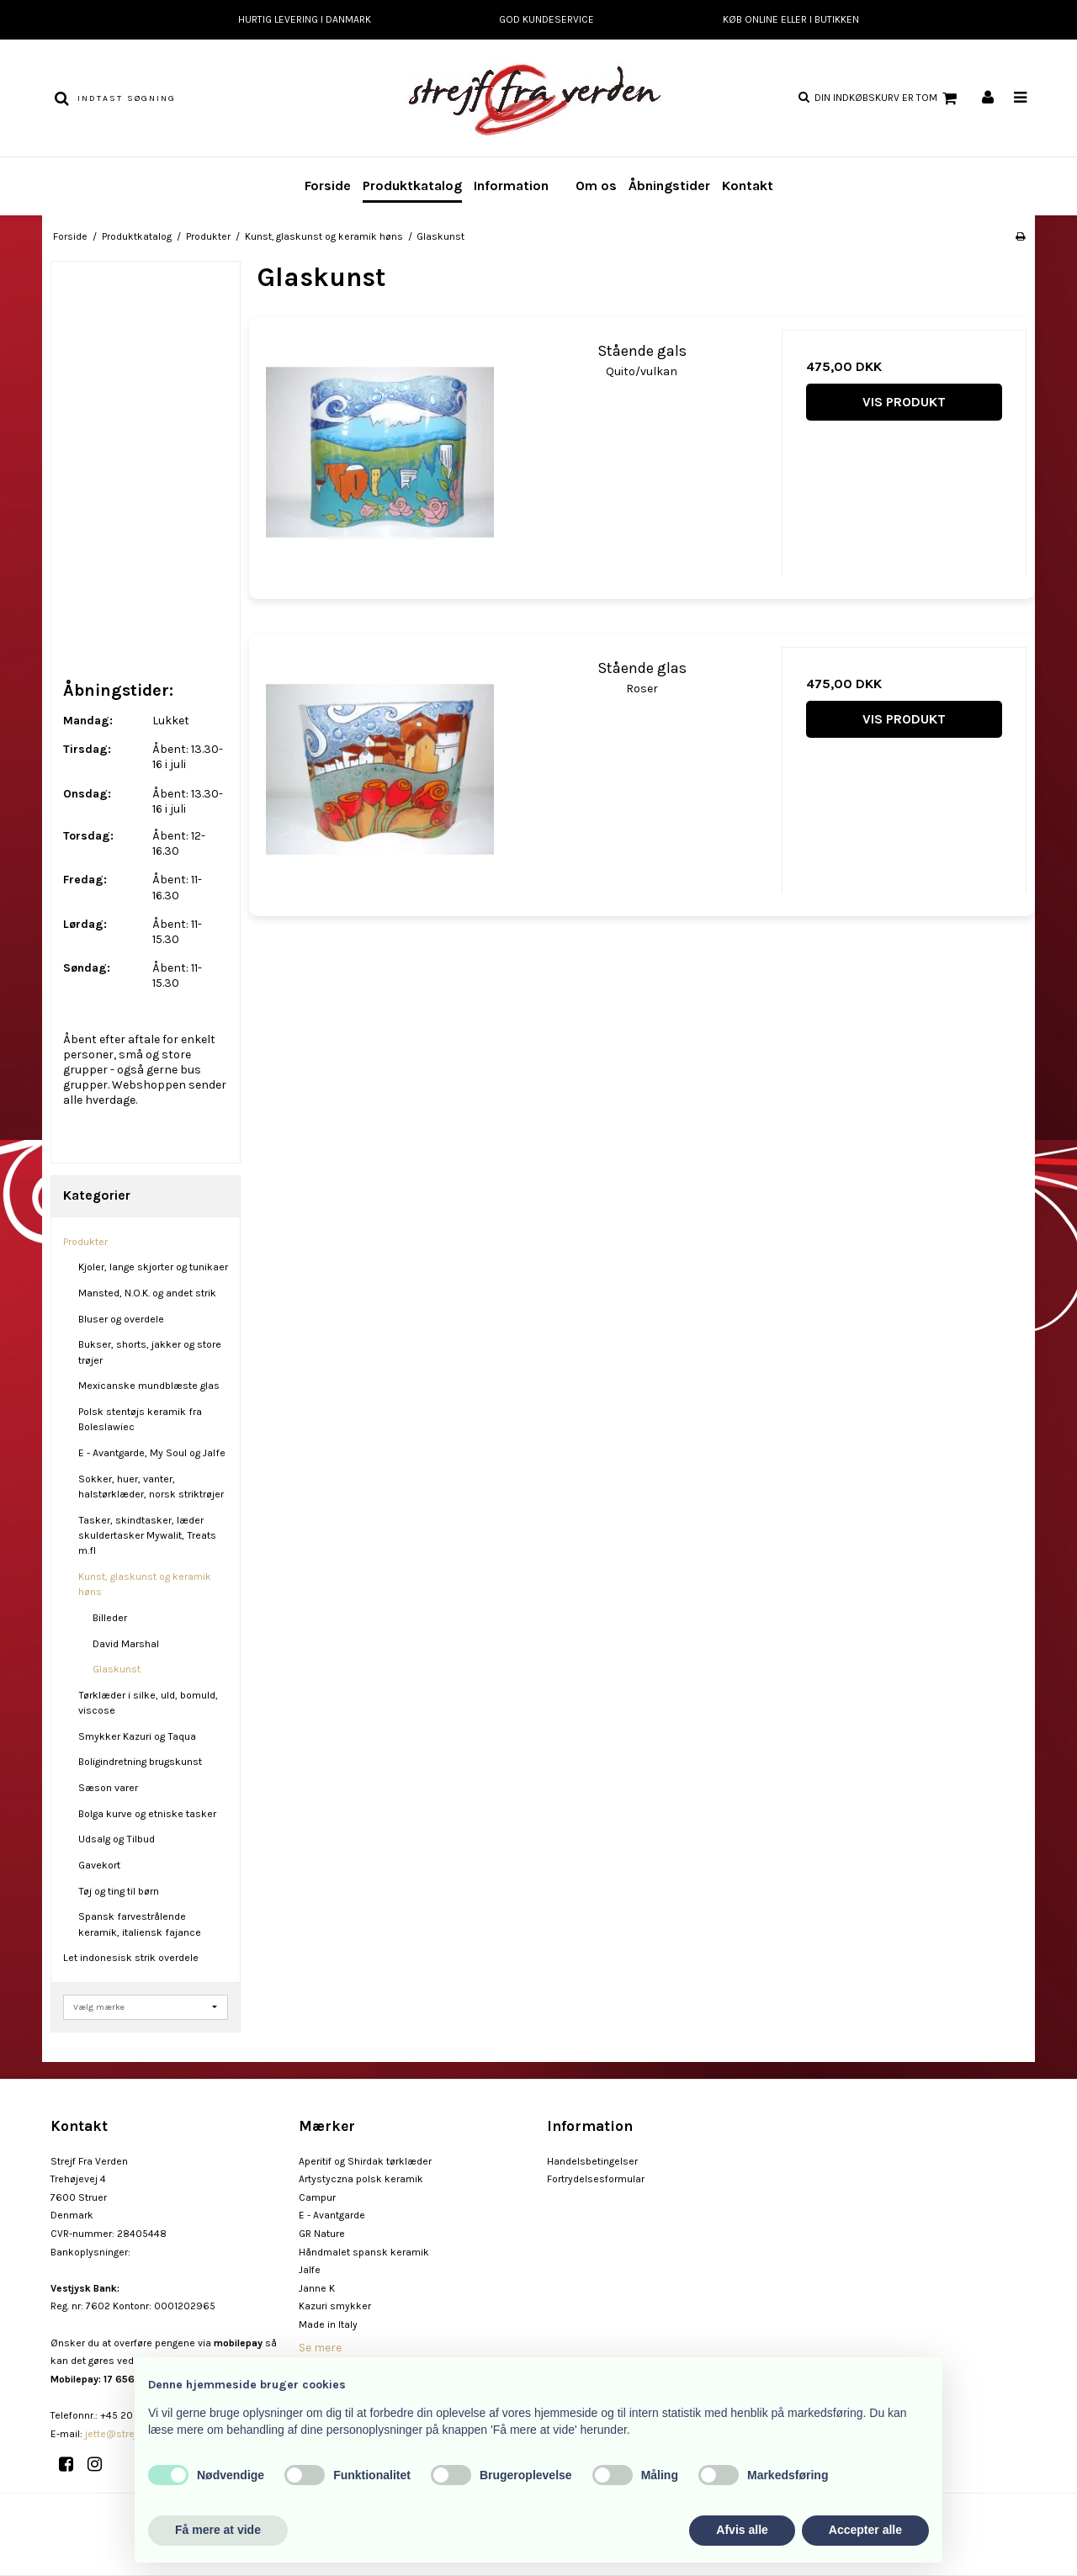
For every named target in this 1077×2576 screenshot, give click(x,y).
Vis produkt (904, 402)
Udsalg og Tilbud (116, 1839)
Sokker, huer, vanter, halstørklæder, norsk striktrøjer (151, 1486)
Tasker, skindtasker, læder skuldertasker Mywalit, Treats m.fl (147, 1535)
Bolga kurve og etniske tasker (147, 1814)
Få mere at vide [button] (218, 2529)
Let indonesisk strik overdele (131, 1958)
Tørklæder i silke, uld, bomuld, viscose (148, 1702)
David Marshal (126, 1644)
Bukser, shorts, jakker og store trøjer (149, 1351)
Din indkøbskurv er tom (888, 98)
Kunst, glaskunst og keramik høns (144, 1584)
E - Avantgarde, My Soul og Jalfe (151, 1453)
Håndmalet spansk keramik (364, 2252)
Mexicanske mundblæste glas (149, 1385)
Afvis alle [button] (741, 2529)
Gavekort (99, 1865)
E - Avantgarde (332, 2215)
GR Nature (322, 2233)
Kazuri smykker (335, 2306)
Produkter (85, 1242)
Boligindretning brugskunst (140, 1762)
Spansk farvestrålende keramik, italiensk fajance (139, 1924)
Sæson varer (108, 1788)
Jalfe (310, 2270)
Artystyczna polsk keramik (361, 2179)
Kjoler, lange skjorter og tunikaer (153, 1267)
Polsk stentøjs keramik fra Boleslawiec (140, 1419)
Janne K (317, 2288)
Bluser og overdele (121, 1319)
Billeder (110, 1618)
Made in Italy (328, 2324)
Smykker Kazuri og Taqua (137, 1736)
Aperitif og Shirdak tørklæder (365, 2161)
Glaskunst (117, 1669)
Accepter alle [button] (865, 2529)
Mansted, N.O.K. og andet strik (147, 1293)
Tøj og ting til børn (118, 1891)
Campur (317, 2197)
